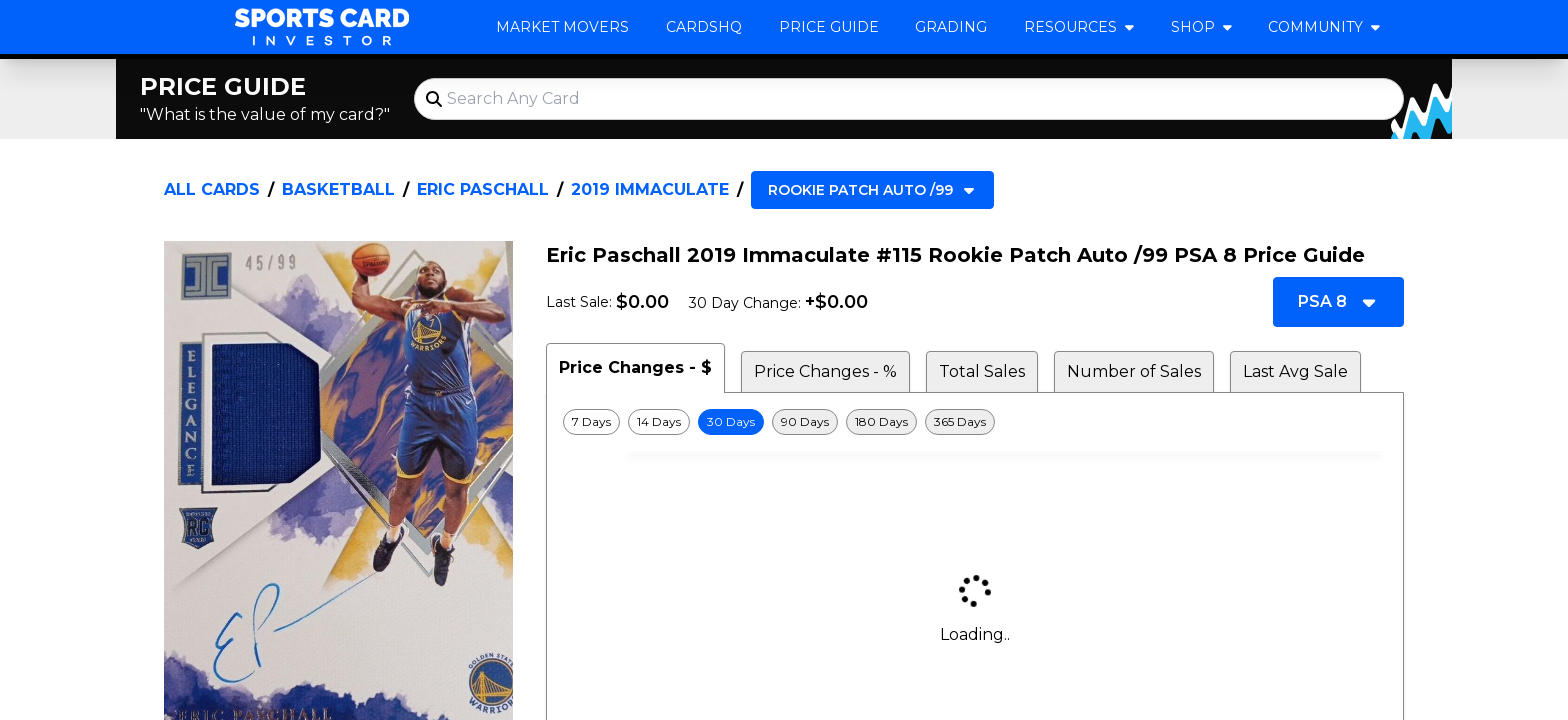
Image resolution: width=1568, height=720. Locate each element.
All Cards (212, 189)
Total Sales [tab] (982, 371)
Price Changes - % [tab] (825, 371)
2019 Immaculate (650, 189)
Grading (951, 27)
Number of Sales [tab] (1134, 371)
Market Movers (562, 27)
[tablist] (975, 368)
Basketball (338, 189)
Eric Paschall (483, 189)
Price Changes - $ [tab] (635, 367)
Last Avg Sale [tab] (1295, 371)
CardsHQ (704, 27)
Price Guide (829, 27)
